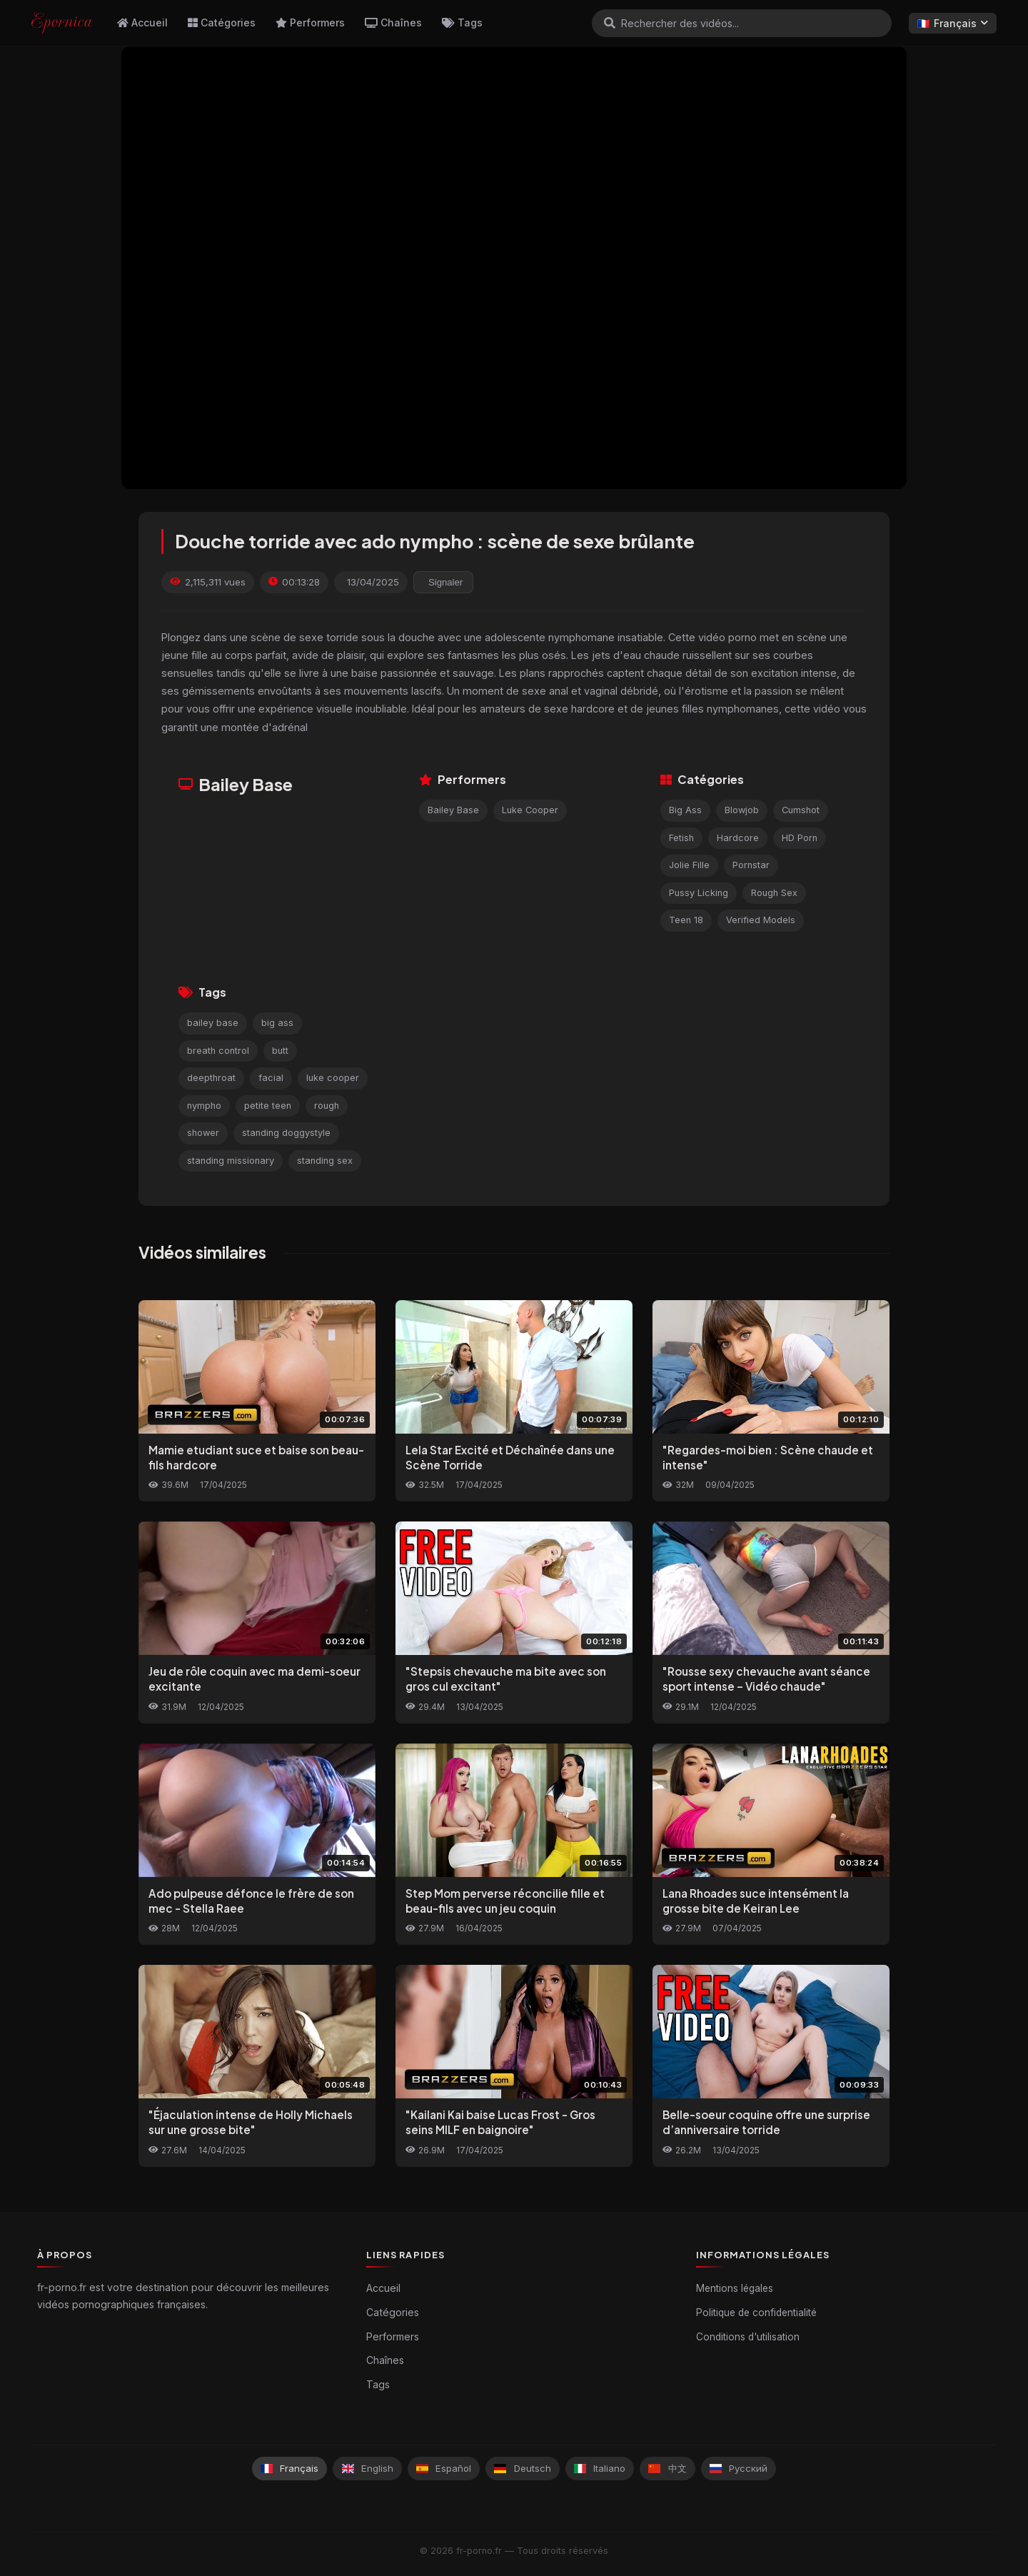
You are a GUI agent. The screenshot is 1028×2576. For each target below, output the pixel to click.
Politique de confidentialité (756, 2312)
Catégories (222, 22)
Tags (462, 22)
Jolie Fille (689, 865)
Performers (310, 22)
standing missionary (230, 1160)
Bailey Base (453, 810)
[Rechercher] (609, 23)
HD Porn (799, 837)
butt (280, 1050)
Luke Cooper (530, 810)
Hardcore (738, 837)
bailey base (212, 1022)
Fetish (681, 837)
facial (270, 1077)
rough (326, 1105)
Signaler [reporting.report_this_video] (445, 582)
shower (203, 1132)
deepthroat (211, 1077)
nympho (204, 1105)
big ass (277, 1022)
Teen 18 (686, 920)
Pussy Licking (698, 892)
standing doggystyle (286, 1132)
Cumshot (801, 810)
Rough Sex (774, 892)
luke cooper (332, 1077)
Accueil (142, 22)
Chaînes (393, 22)
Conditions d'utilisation (748, 2337)
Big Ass (685, 810)
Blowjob (742, 810)
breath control (218, 1050)
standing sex (325, 1160)
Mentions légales (734, 2288)
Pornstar (751, 865)
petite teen (267, 1105)
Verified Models (760, 920)
